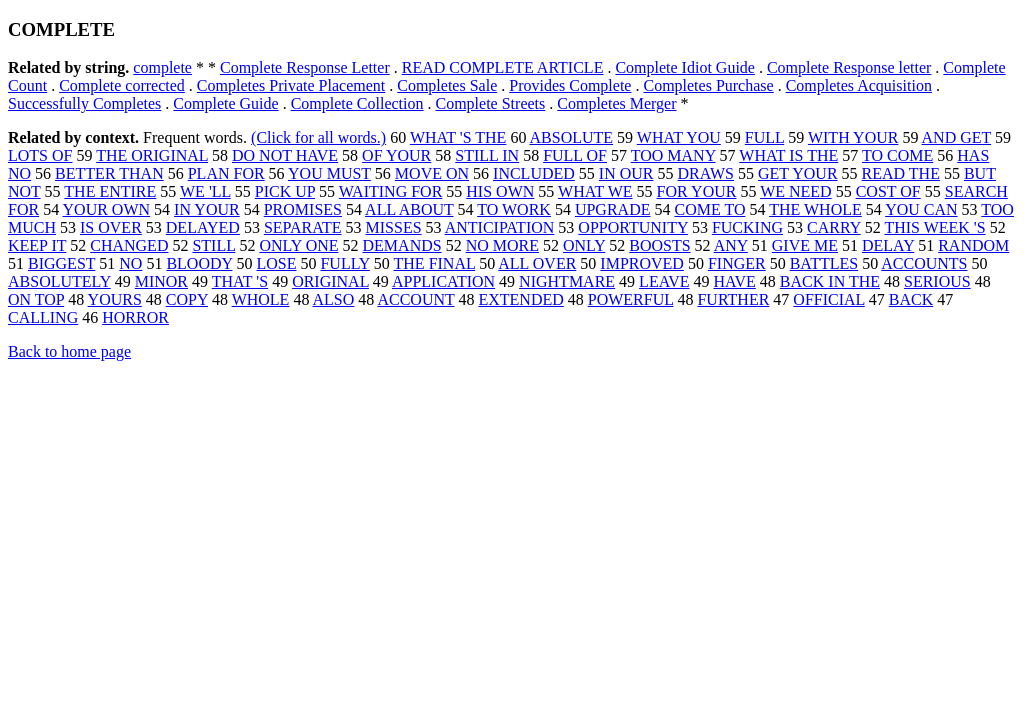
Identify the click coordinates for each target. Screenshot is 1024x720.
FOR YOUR (697, 191)
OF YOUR (396, 155)
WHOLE (261, 299)
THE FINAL (435, 263)
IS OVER (111, 227)
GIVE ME (805, 245)
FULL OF (575, 155)
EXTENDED (520, 299)
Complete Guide (225, 103)
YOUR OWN (107, 209)
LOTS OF (40, 155)
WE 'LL (205, 191)
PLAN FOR (226, 173)
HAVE (734, 281)
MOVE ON (432, 173)
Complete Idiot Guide (685, 67)
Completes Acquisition (859, 85)
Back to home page (69, 351)
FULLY (344, 263)
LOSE (276, 263)
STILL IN (487, 155)
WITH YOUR (853, 137)
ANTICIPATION (500, 227)
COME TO (709, 209)
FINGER (737, 263)
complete (162, 67)
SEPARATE (303, 227)
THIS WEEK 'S (934, 227)
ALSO (334, 299)
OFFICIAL (828, 299)
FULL (764, 137)
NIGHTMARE (567, 281)
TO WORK (514, 209)
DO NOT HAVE (285, 155)
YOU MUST (329, 173)
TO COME (897, 155)
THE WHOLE (815, 209)
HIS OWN (500, 191)
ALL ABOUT (409, 209)
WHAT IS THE (788, 155)
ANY (731, 245)
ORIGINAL (330, 281)
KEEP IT (37, 245)
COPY (187, 299)
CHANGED (129, 245)
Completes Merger (616, 103)
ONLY (584, 245)
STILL (213, 245)
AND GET (956, 137)
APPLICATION (443, 281)
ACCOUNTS (924, 263)
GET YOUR (798, 173)
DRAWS (706, 173)
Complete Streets (491, 103)
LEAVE (664, 281)
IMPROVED (642, 263)
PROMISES (303, 209)
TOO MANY (673, 155)
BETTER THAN (109, 173)
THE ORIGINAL (152, 155)
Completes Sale (447, 85)
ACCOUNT (415, 299)
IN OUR (626, 173)
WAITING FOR (391, 191)
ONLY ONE (298, 245)
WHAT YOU (679, 137)
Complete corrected (122, 85)
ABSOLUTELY (59, 281)
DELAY (888, 245)
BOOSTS (659, 245)
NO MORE (502, 245)
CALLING (43, 317)
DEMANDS (402, 245)
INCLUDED (534, 173)
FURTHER (733, 299)
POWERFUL (631, 299)
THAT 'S (240, 281)
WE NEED (796, 191)
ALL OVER (537, 263)
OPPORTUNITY (633, 227)
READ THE (901, 173)
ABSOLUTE (572, 137)
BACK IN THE (830, 281)
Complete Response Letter (305, 67)
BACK (911, 299)
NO (130, 263)
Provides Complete (570, 85)
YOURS (115, 299)
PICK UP (285, 191)
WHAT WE (595, 191)
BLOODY (199, 263)
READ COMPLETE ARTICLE (503, 67)
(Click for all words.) (318, 137)
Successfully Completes (84, 103)
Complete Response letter (849, 67)
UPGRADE (613, 209)
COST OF (888, 191)
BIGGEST (61, 263)
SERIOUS (937, 281)
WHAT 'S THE (458, 137)
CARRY (834, 227)
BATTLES (824, 263)
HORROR (135, 317)
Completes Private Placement (291, 85)
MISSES (394, 227)
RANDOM (973, 245)
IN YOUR (207, 209)
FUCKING (747, 227)
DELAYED (203, 227)
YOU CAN (921, 209)
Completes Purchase (708, 85)
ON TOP (36, 299)
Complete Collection (357, 103)
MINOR (161, 281)
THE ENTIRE (110, 191)
